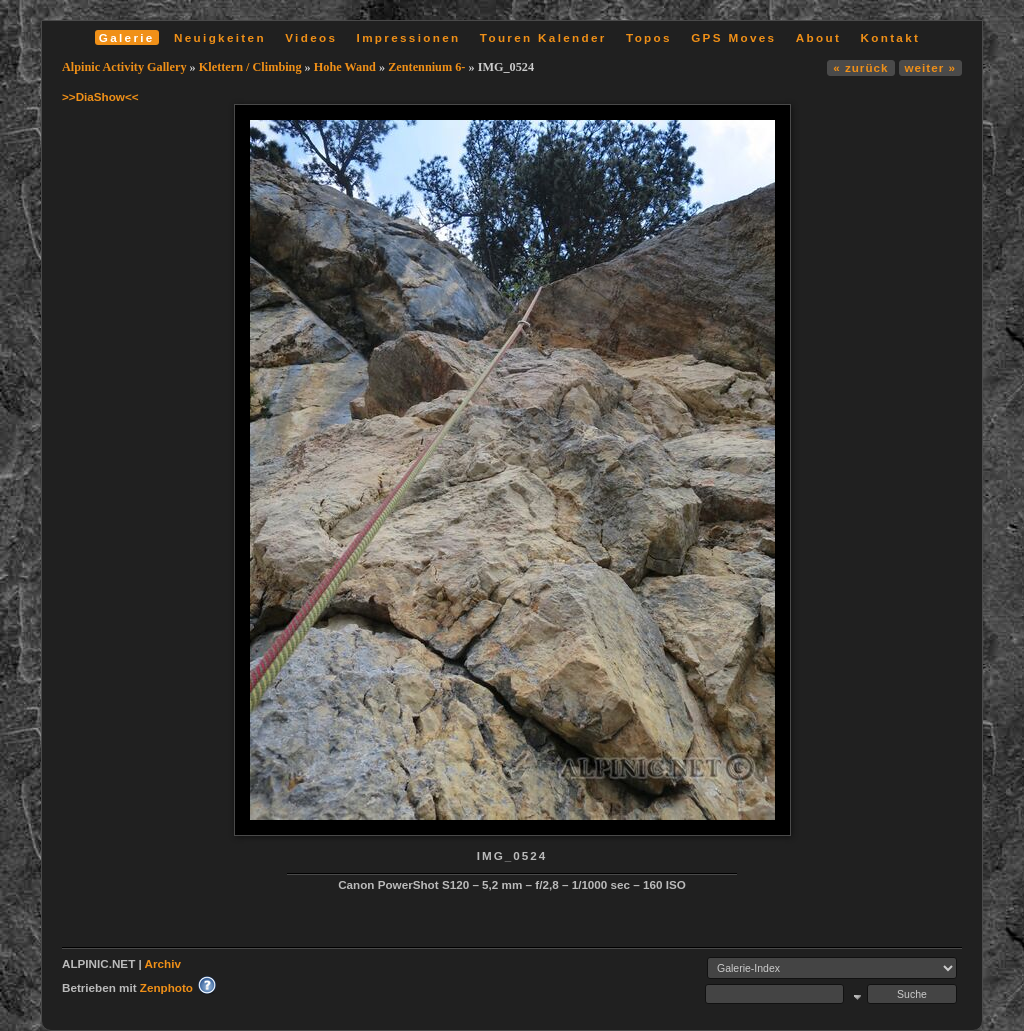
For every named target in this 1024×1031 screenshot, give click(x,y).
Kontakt (890, 37)
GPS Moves (733, 37)
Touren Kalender (543, 37)
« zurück (860, 67)
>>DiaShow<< (100, 96)
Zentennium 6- (426, 67)
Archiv (163, 963)
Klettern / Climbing (250, 67)
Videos (311, 37)
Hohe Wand (345, 67)
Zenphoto (166, 987)
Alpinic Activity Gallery (124, 67)
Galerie (127, 37)
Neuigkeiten (220, 37)
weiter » (930, 67)
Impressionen (409, 37)
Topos (649, 37)
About (818, 37)
